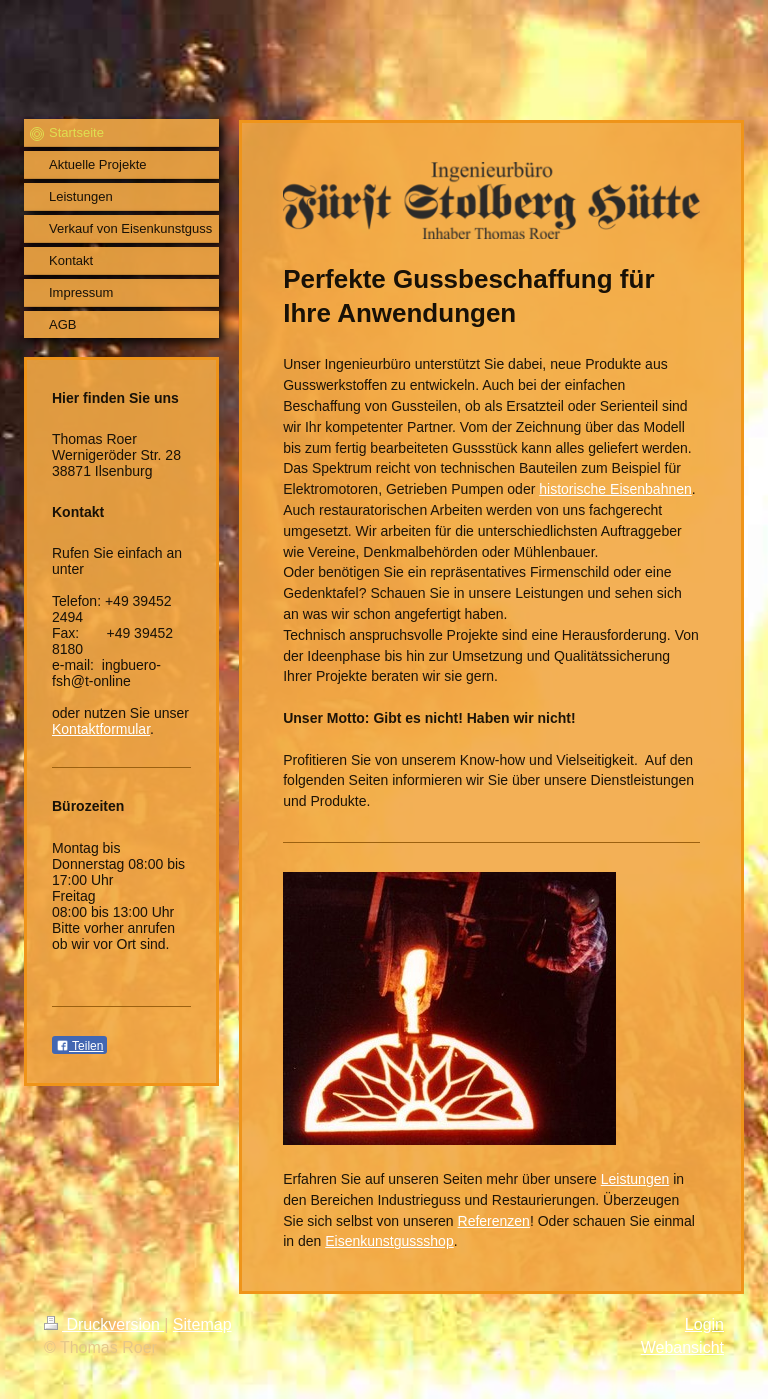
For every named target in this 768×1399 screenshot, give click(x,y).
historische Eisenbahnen (615, 489)
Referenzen (494, 1221)
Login (704, 1324)
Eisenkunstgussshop (389, 1241)
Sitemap (202, 1324)
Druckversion (104, 1324)
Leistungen (635, 1179)
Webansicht (682, 1347)
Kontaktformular (101, 729)
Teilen (79, 1046)
